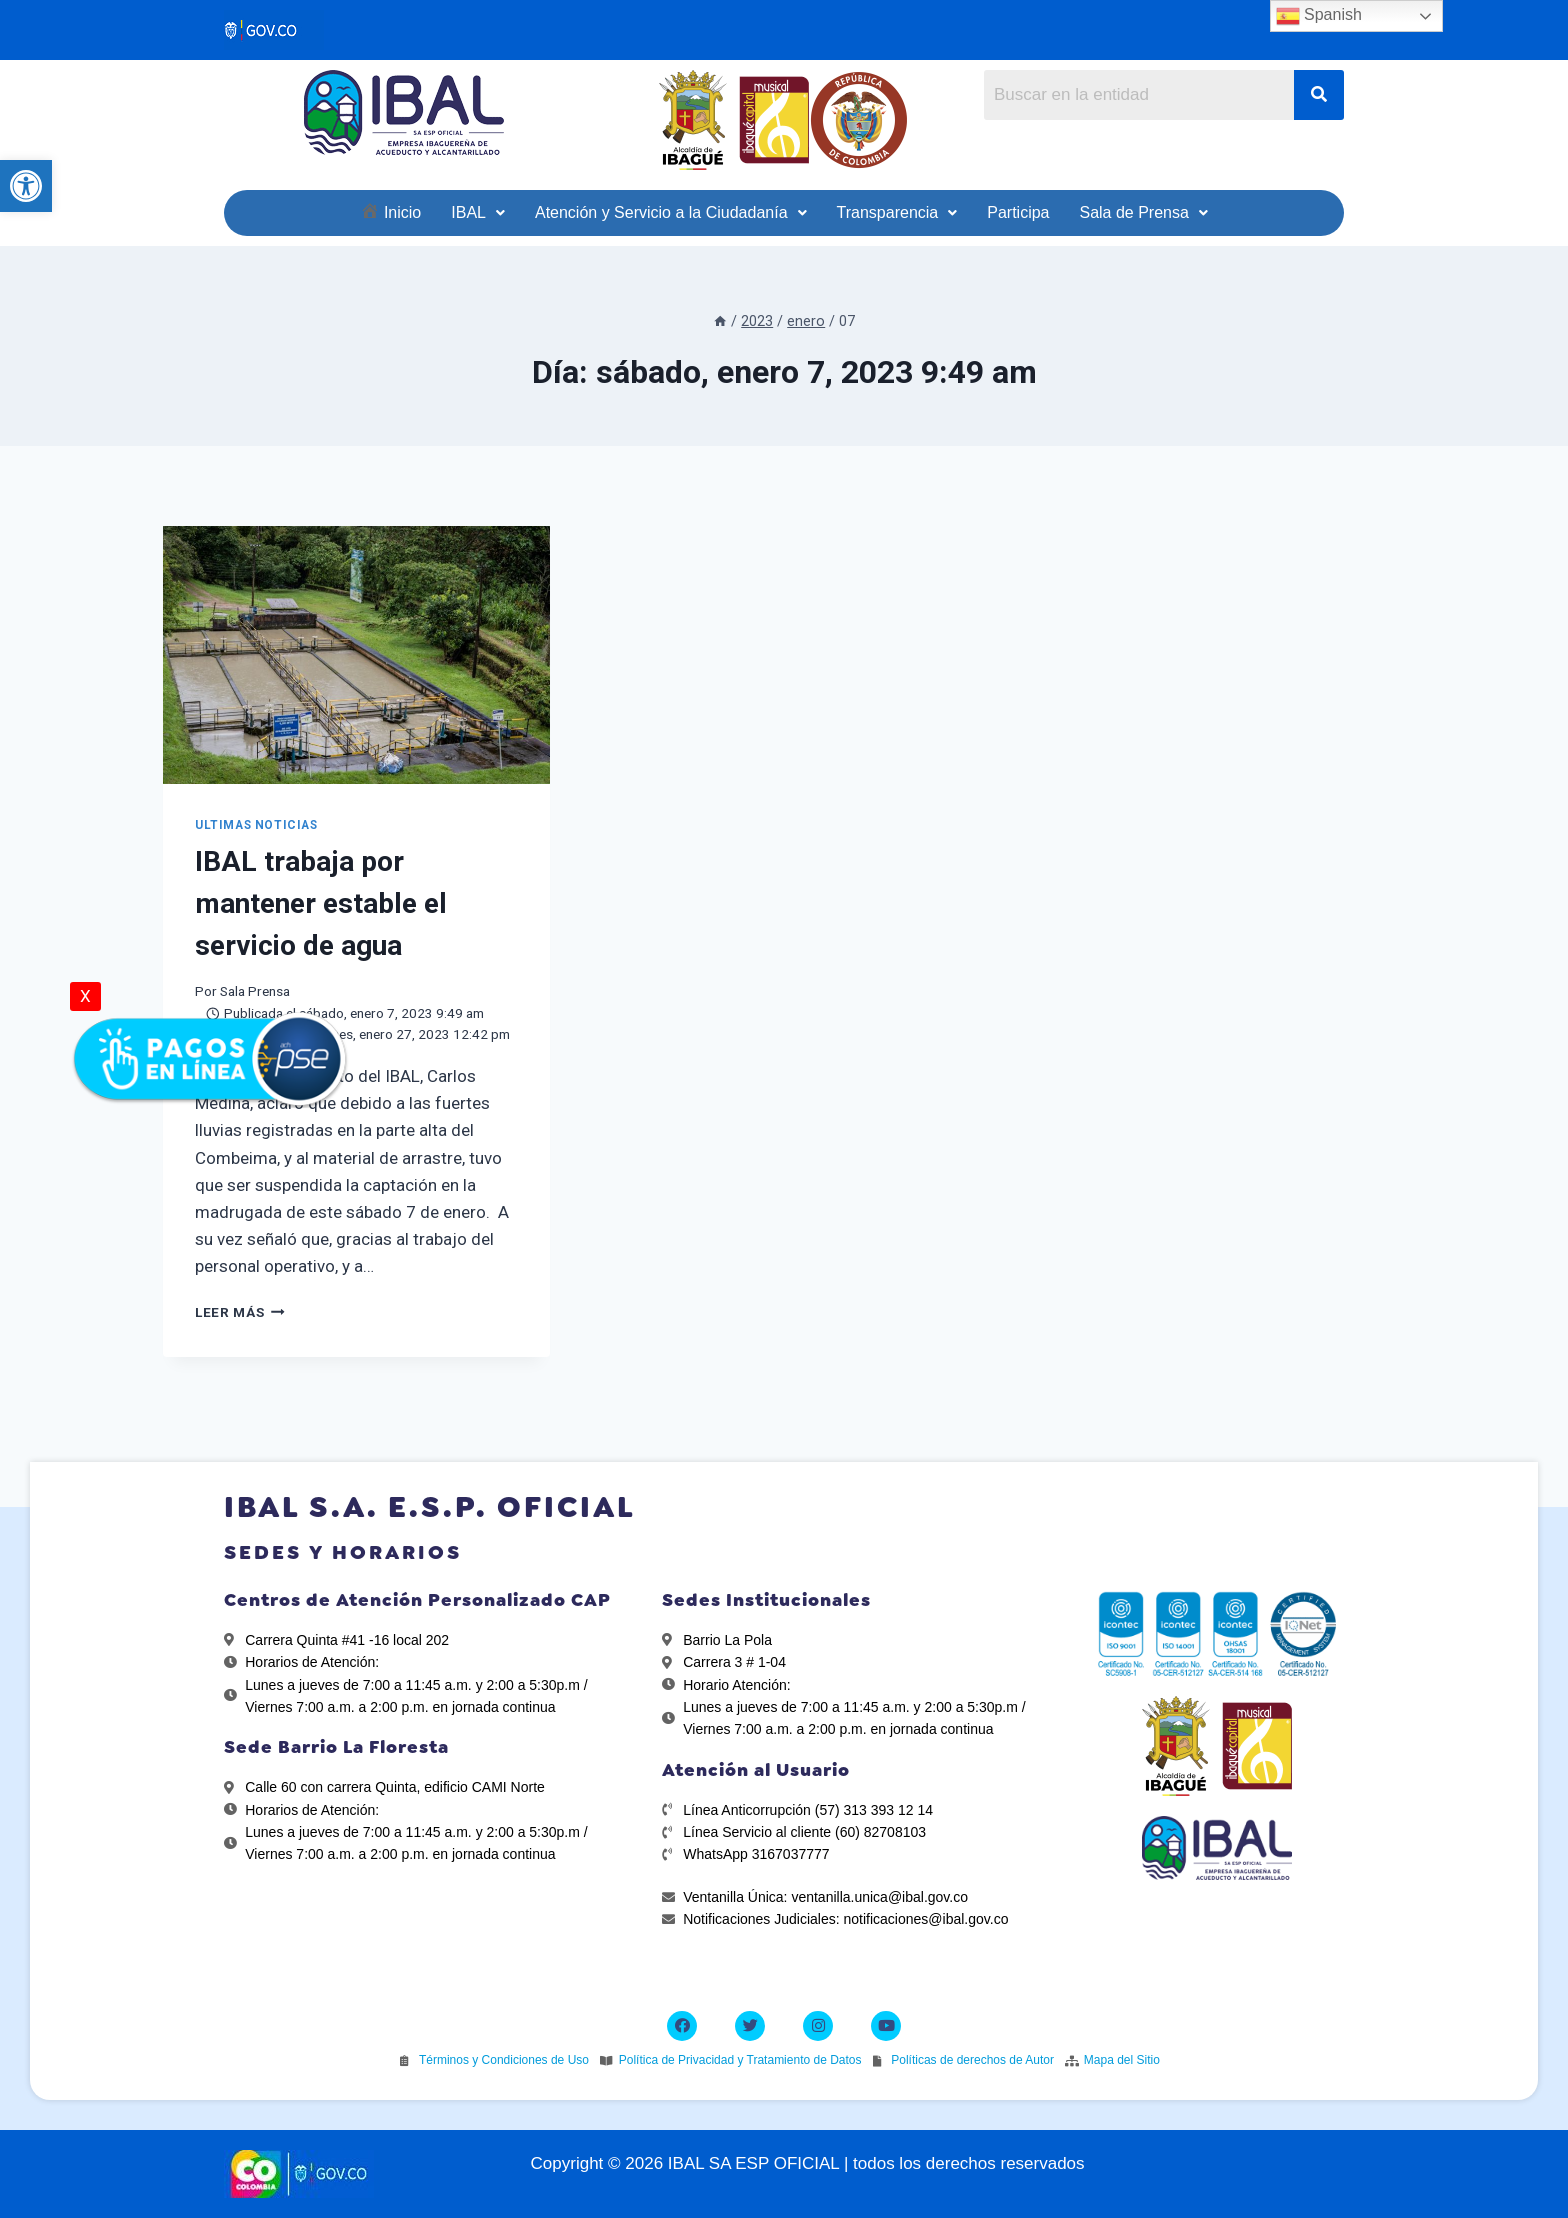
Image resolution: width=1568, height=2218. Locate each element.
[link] (26, 186)
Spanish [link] (1319, 16)
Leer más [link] (240, 1312)
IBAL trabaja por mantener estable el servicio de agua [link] (321, 903)
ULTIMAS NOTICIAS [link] (256, 825)
